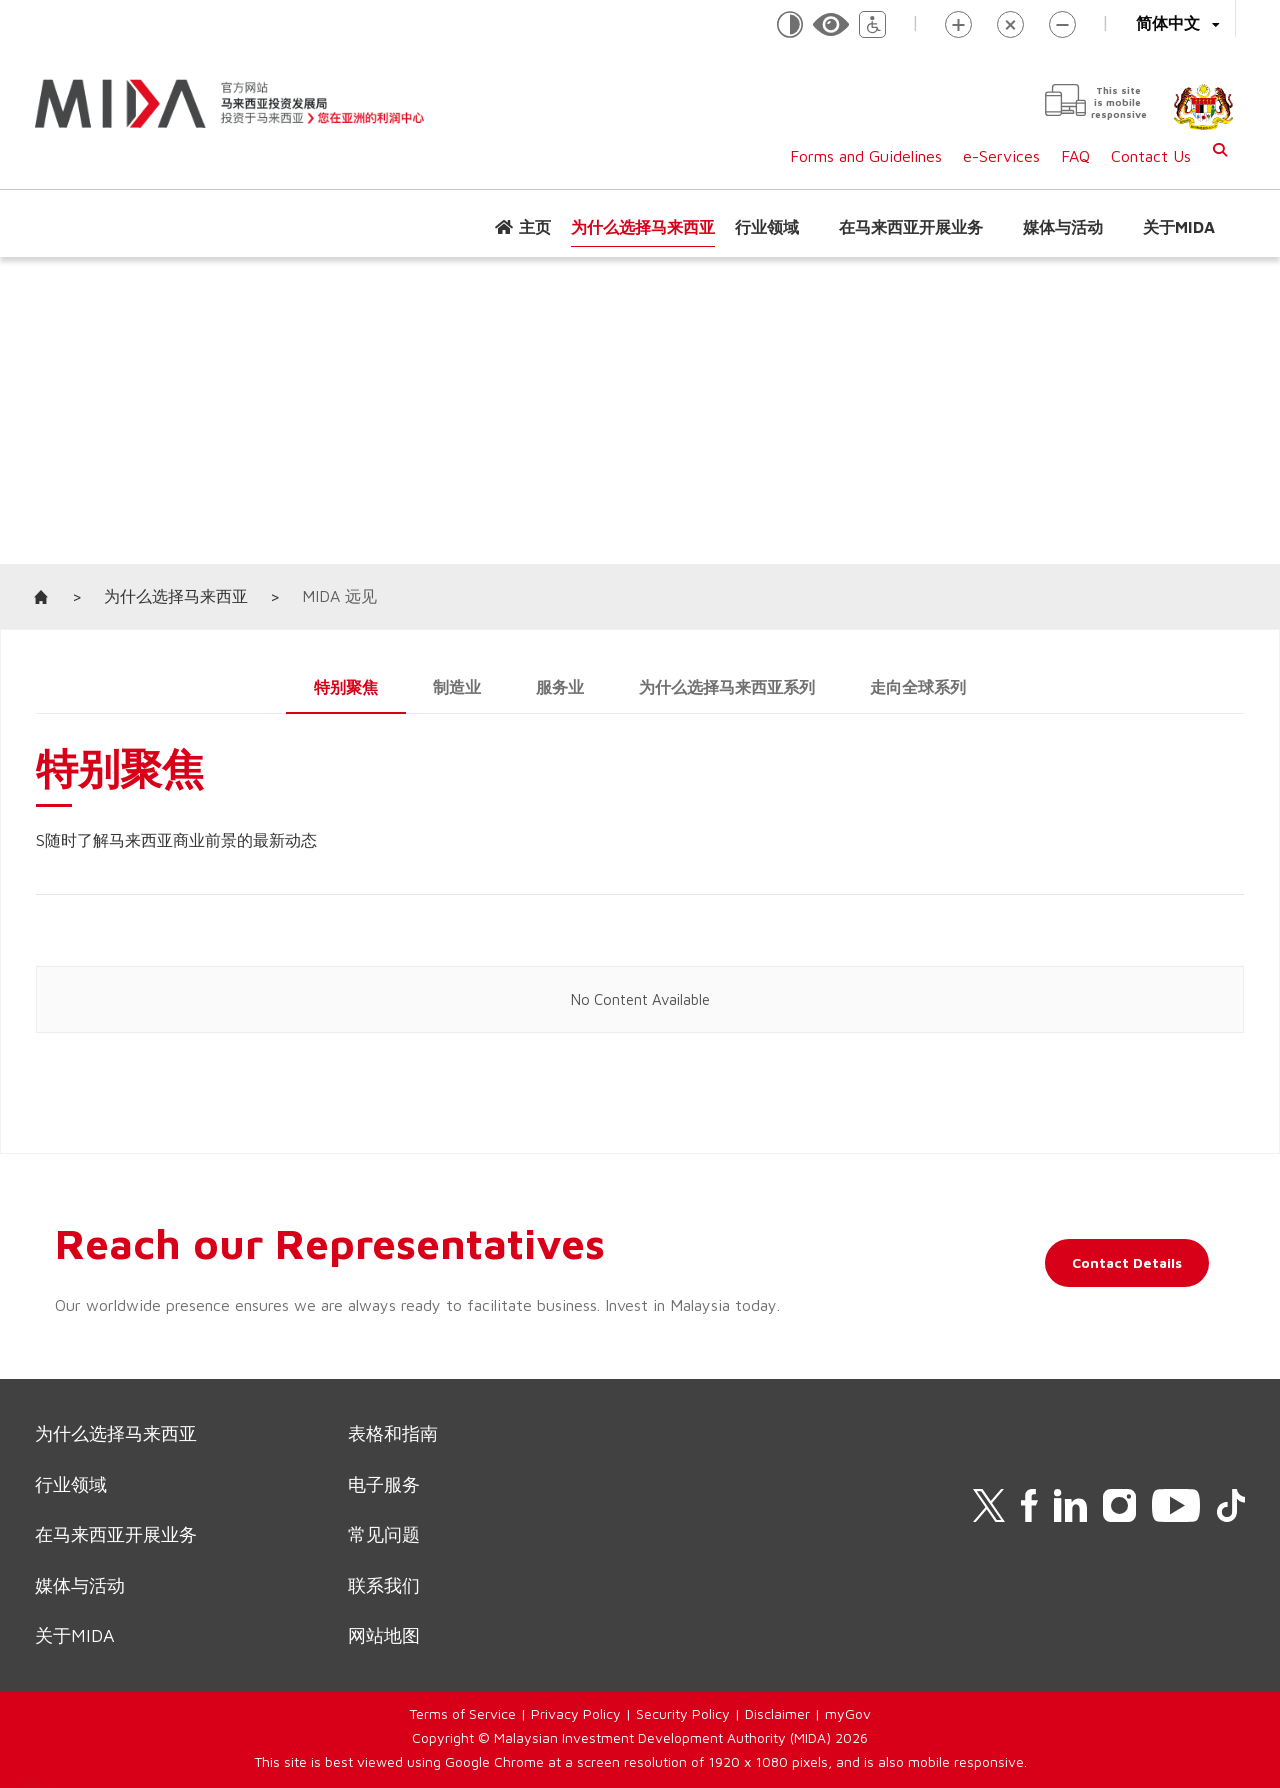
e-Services (1001, 156)
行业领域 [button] (767, 227)
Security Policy (683, 1713)
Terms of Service (462, 1713)
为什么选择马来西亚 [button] (643, 227)
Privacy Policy (576, 1713)
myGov (848, 1713)
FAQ (1075, 156)
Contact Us (1151, 156)
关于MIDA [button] (1179, 227)
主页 (535, 227)
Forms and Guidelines (866, 156)
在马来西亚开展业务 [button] (911, 227)
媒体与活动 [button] (1063, 227)
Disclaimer (777, 1713)
